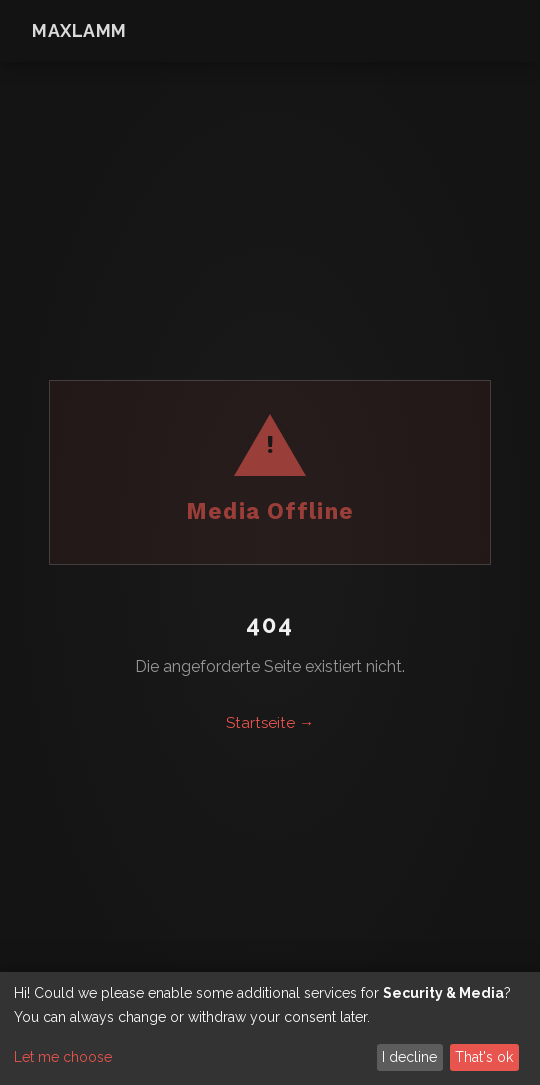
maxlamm (79, 30)
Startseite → (270, 723)
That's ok (484, 1057)
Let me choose (63, 1057)
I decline (409, 1057)
